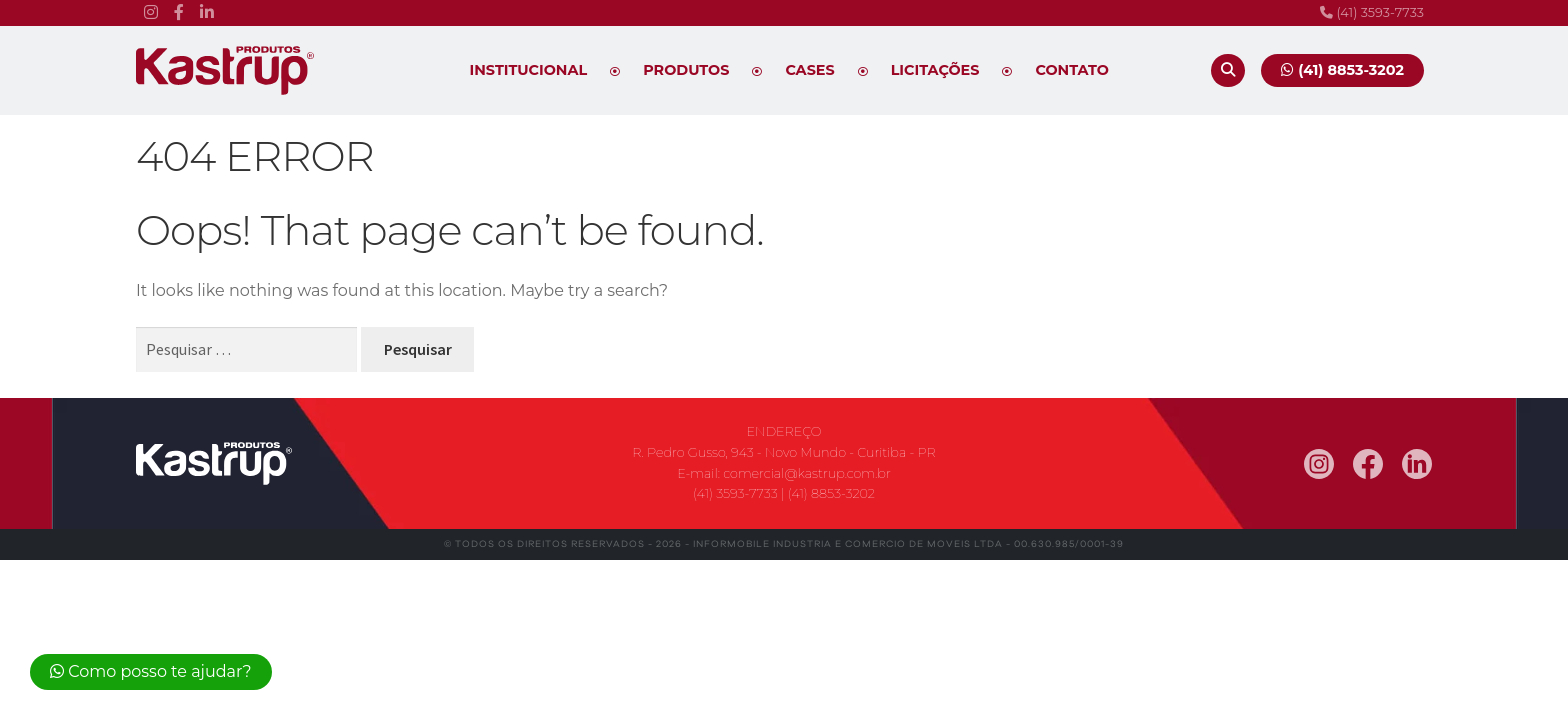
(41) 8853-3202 (831, 493)
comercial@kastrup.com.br (807, 473)
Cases (809, 70)
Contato (1072, 70)
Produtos (686, 70)
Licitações (935, 70)
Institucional (529, 70)
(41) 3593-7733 (1372, 12)
